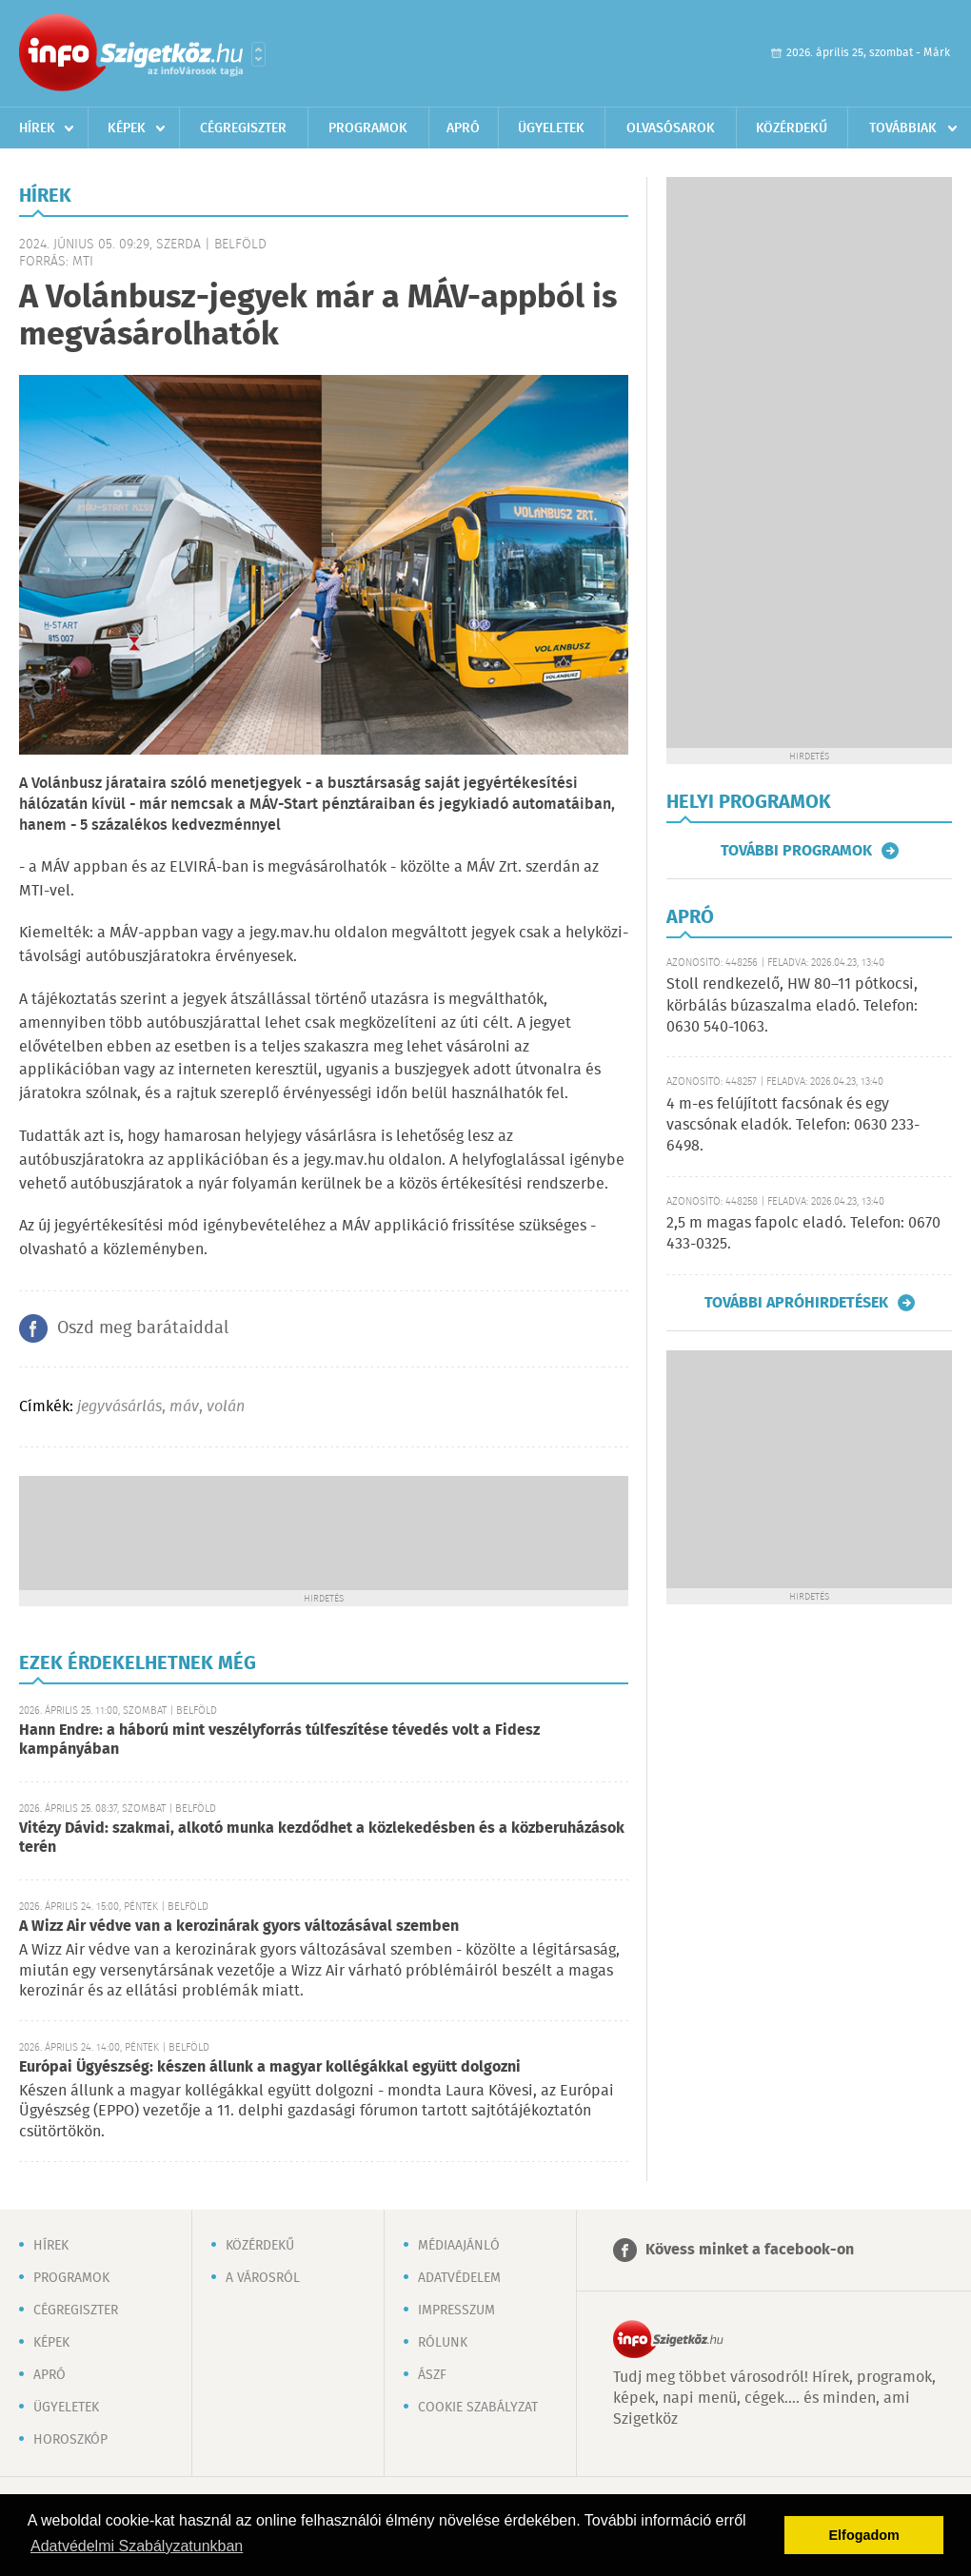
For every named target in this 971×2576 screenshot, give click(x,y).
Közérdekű (791, 128)
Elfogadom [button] (864, 2535)
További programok (796, 850)
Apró (463, 128)
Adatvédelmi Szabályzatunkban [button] (136, 2546)
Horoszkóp (70, 2439)
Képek (127, 128)
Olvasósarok (670, 128)
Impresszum (456, 2310)
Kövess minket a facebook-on (749, 2250)
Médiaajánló (459, 2245)
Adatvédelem (459, 2278)
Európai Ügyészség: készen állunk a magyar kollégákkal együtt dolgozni (270, 2067)
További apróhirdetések (796, 1302)
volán (226, 1407)
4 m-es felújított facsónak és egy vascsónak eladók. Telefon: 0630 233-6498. (793, 1125)
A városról (263, 2278)
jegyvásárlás (119, 1407)
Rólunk (442, 2342)
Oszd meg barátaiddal (142, 1328)
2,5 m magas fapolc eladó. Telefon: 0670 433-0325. (803, 1233)
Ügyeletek (551, 128)
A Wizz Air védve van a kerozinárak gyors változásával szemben (239, 1926)
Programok (367, 128)
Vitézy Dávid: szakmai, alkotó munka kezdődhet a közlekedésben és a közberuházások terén (321, 1838)
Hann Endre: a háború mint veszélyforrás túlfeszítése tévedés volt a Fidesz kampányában (279, 1740)
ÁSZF (432, 2375)
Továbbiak (903, 128)
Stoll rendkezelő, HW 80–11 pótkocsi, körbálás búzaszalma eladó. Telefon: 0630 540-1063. (792, 1006)
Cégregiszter (243, 128)
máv (184, 1407)
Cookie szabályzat (478, 2407)
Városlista (258, 54)
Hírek (37, 128)
